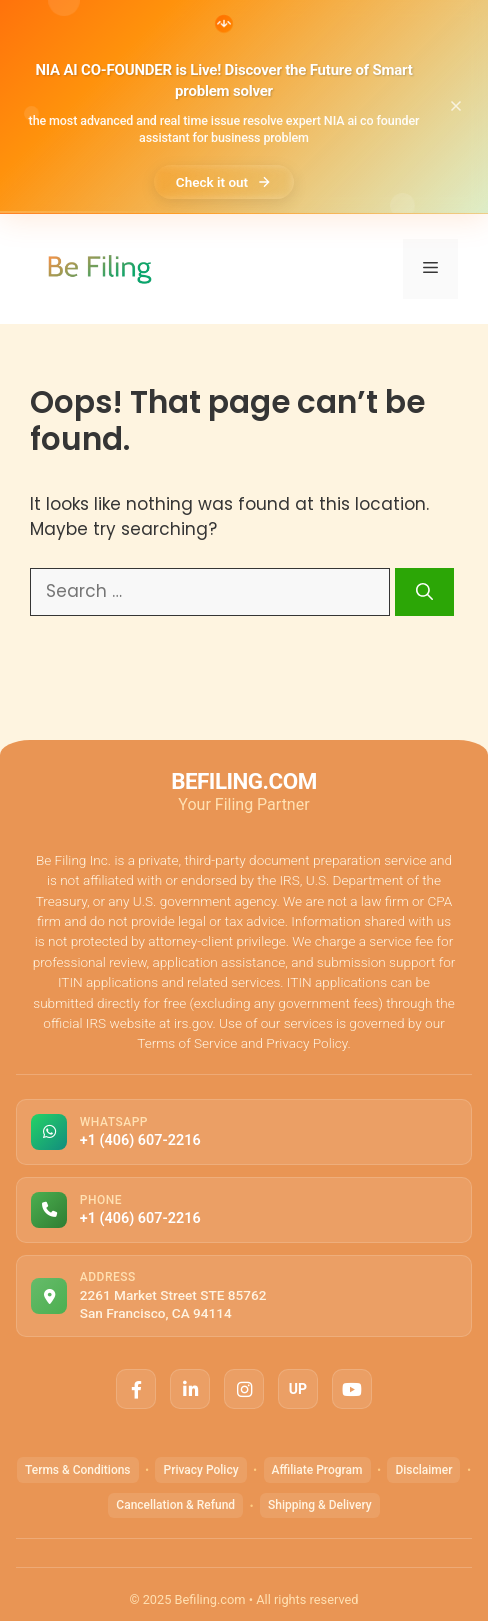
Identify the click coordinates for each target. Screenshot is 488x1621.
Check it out (224, 182)
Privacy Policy (200, 1470)
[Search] (424, 592)
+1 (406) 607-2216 (140, 1140)
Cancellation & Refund (175, 1505)
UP (298, 1389)
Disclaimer (423, 1470)
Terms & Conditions (78, 1470)
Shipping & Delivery (320, 1505)
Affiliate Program (317, 1470)
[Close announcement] (456, 106)
